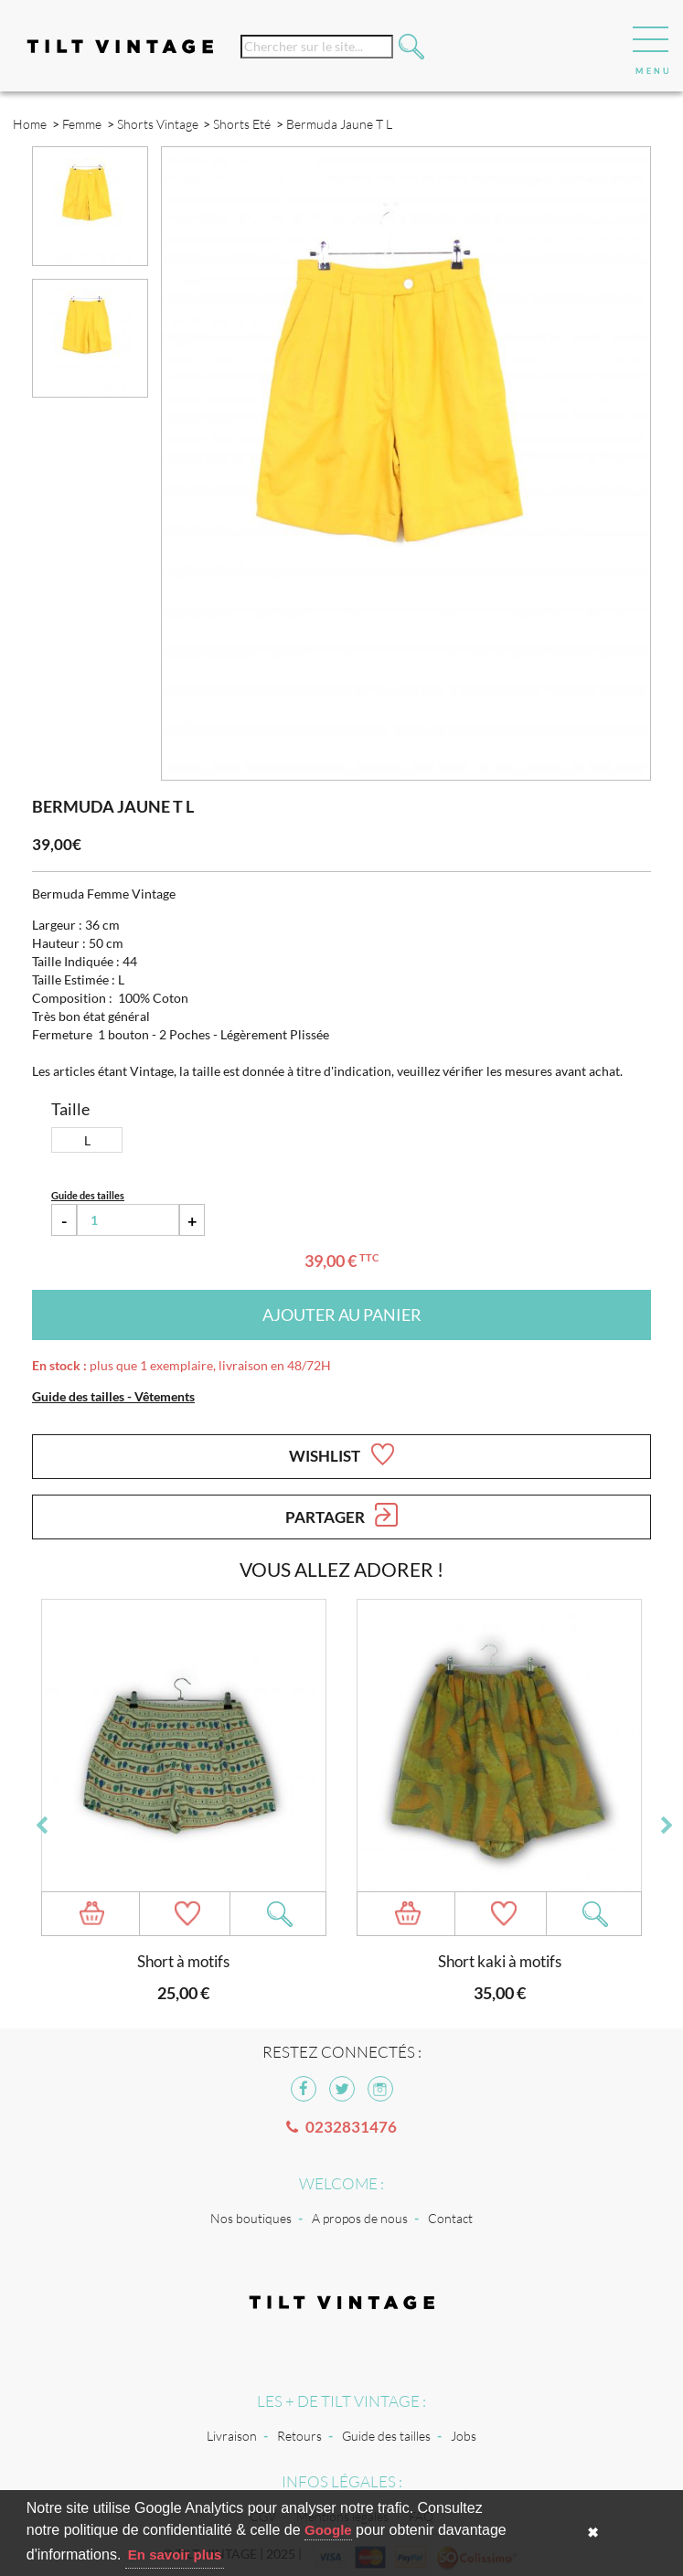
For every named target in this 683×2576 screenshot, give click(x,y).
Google (328, 2530)
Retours (299, 2435)
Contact (450, 2218)
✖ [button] (593, 2532)
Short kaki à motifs (499, 1961)
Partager (341, 1515)
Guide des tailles (386, 2435)
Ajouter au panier (342, 1314)
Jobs (463, 2435)
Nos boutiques (251, 2218)
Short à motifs (183, 1961)
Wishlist (341, 1454)
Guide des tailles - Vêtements (113, 1396)
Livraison (232, 2435)
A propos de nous (360, 2218)
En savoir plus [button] (175, 2554)
